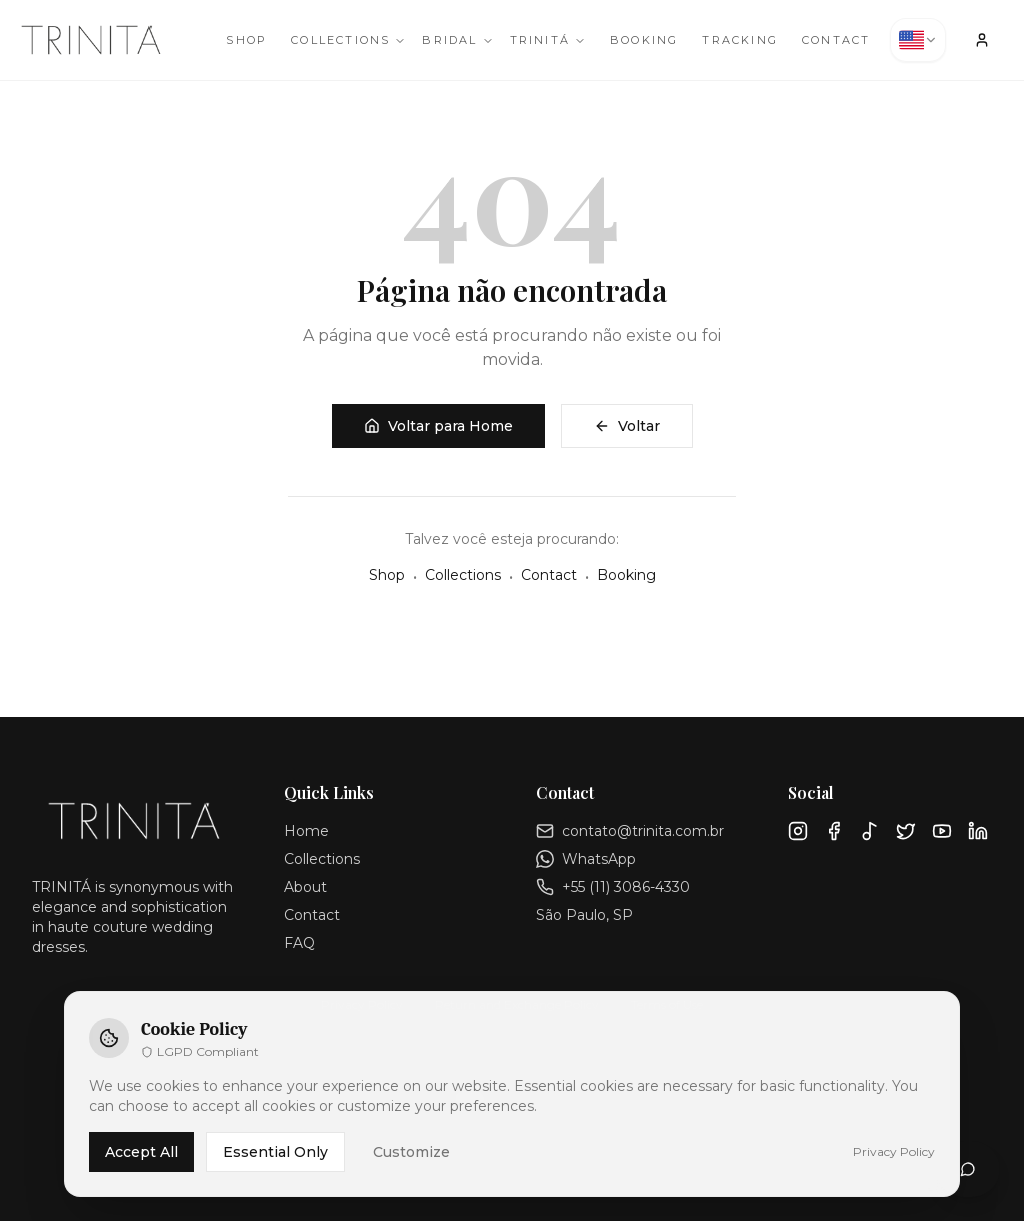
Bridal (457, 40)
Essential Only (275, 1152)
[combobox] (918, 40)
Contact (836, 40)
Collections (348, 40)
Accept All (141, 1152)
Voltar (627, 426)
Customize (411, 1152)
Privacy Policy (894, 1151)
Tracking (740, 40)
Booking (644, 40)
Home (306, 831)
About (305, 887)
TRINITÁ (548, 40)
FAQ (299, 943)
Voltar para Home (438, 426)
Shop (246, 40)
